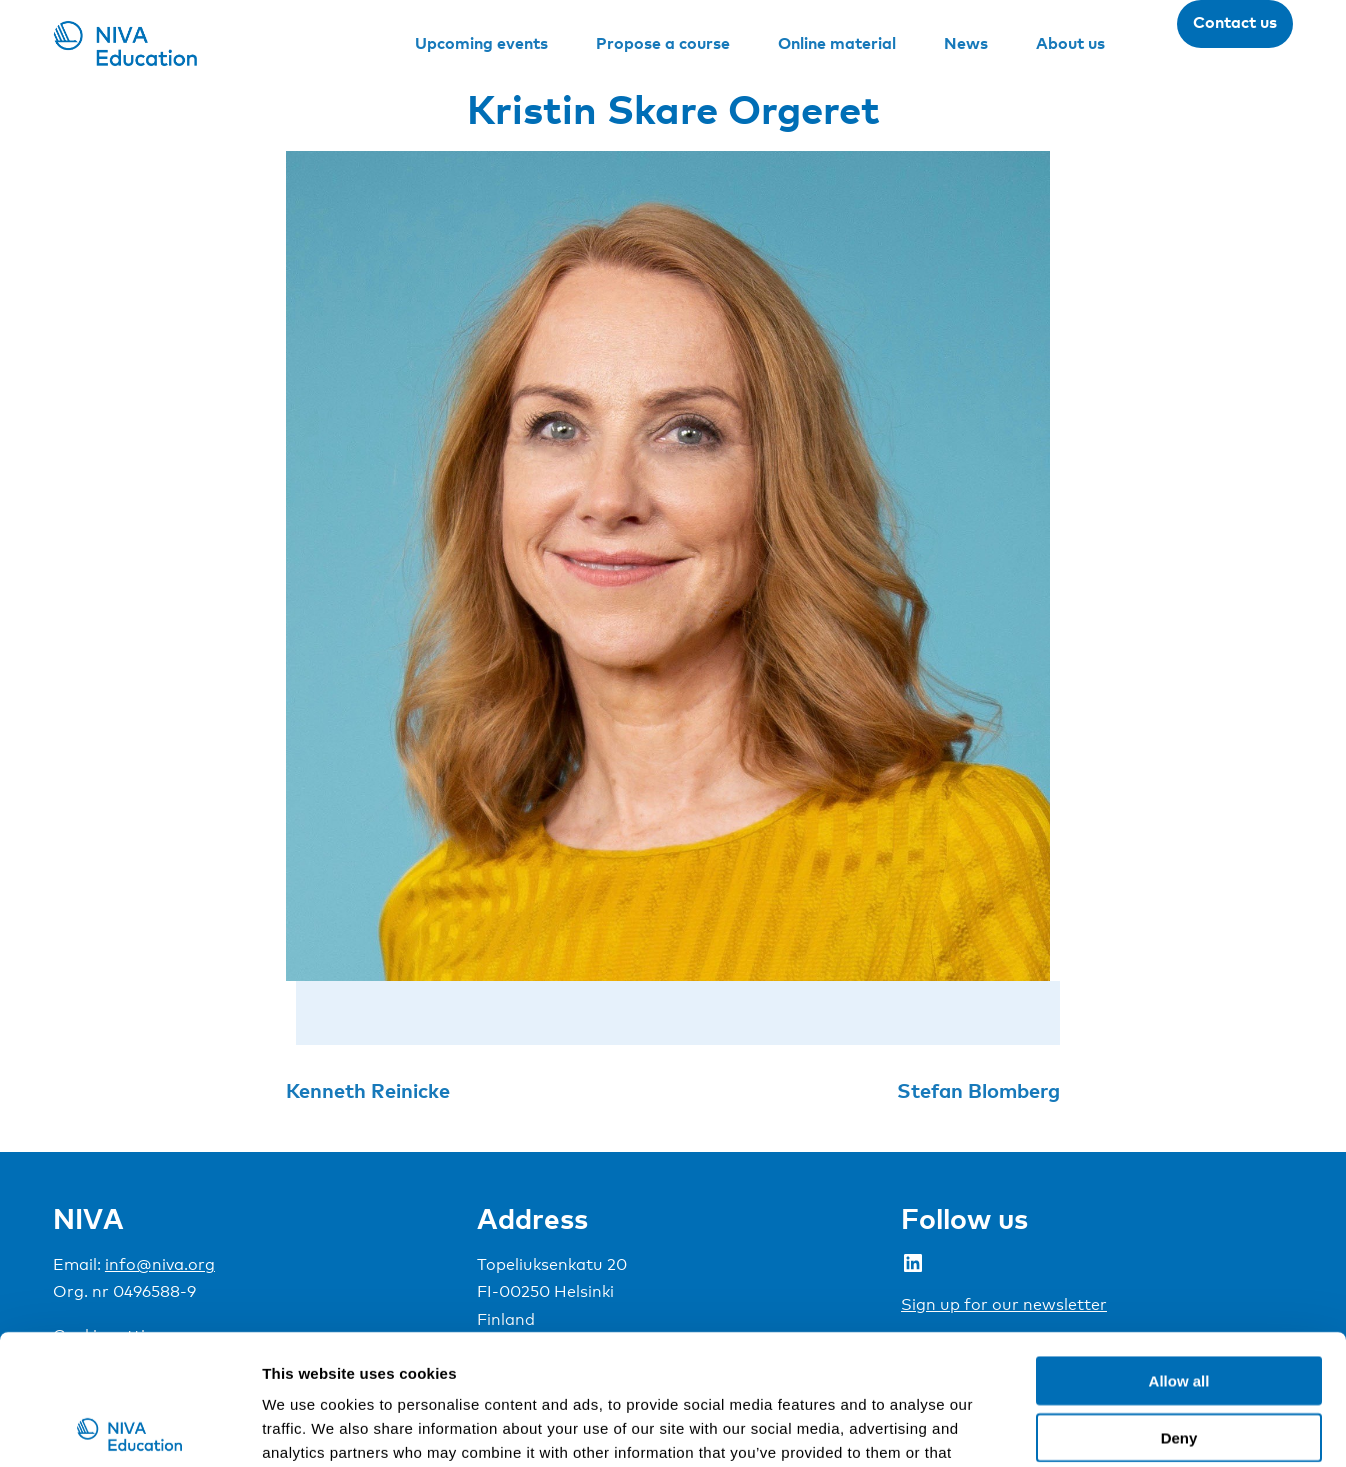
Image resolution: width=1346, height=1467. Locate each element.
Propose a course (663, 43)
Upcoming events (481, 43)
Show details (1049, 1427)
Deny (1179, 1307)
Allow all (1179, 1250)
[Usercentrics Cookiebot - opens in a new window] (129, 1428)
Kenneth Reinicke (368, 1090)
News (966, 43)
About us (1070, 43)
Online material (837, 43)
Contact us (1235, 22)
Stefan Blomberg (978, 1090)
